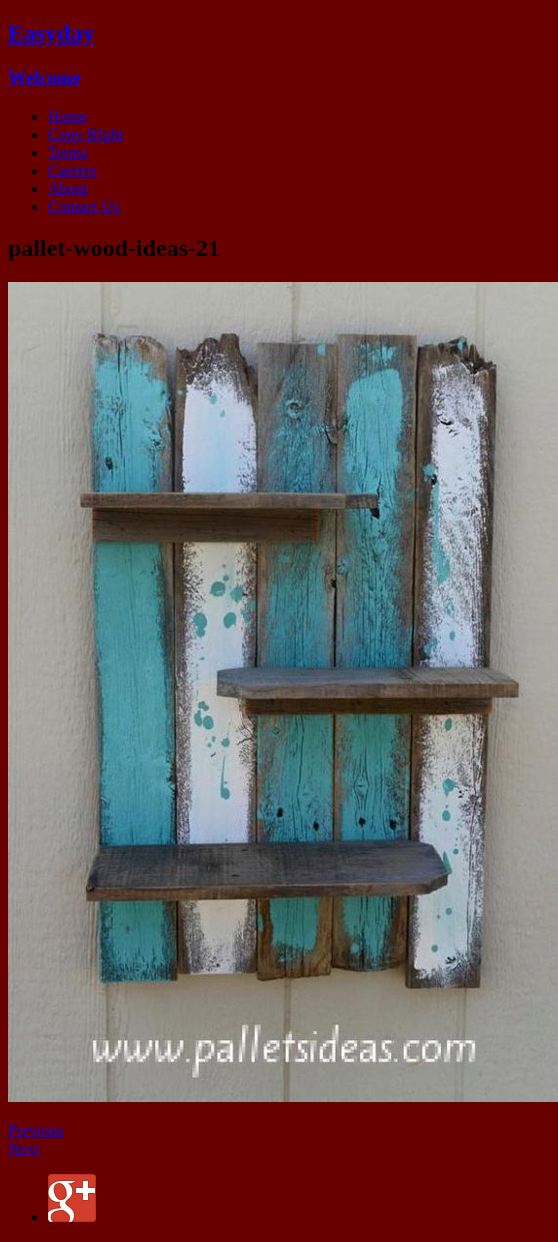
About (68, 188)
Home (67, 116)
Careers (72, 170)
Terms (68, 152)
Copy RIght (85, 134)
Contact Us (84, 206)
